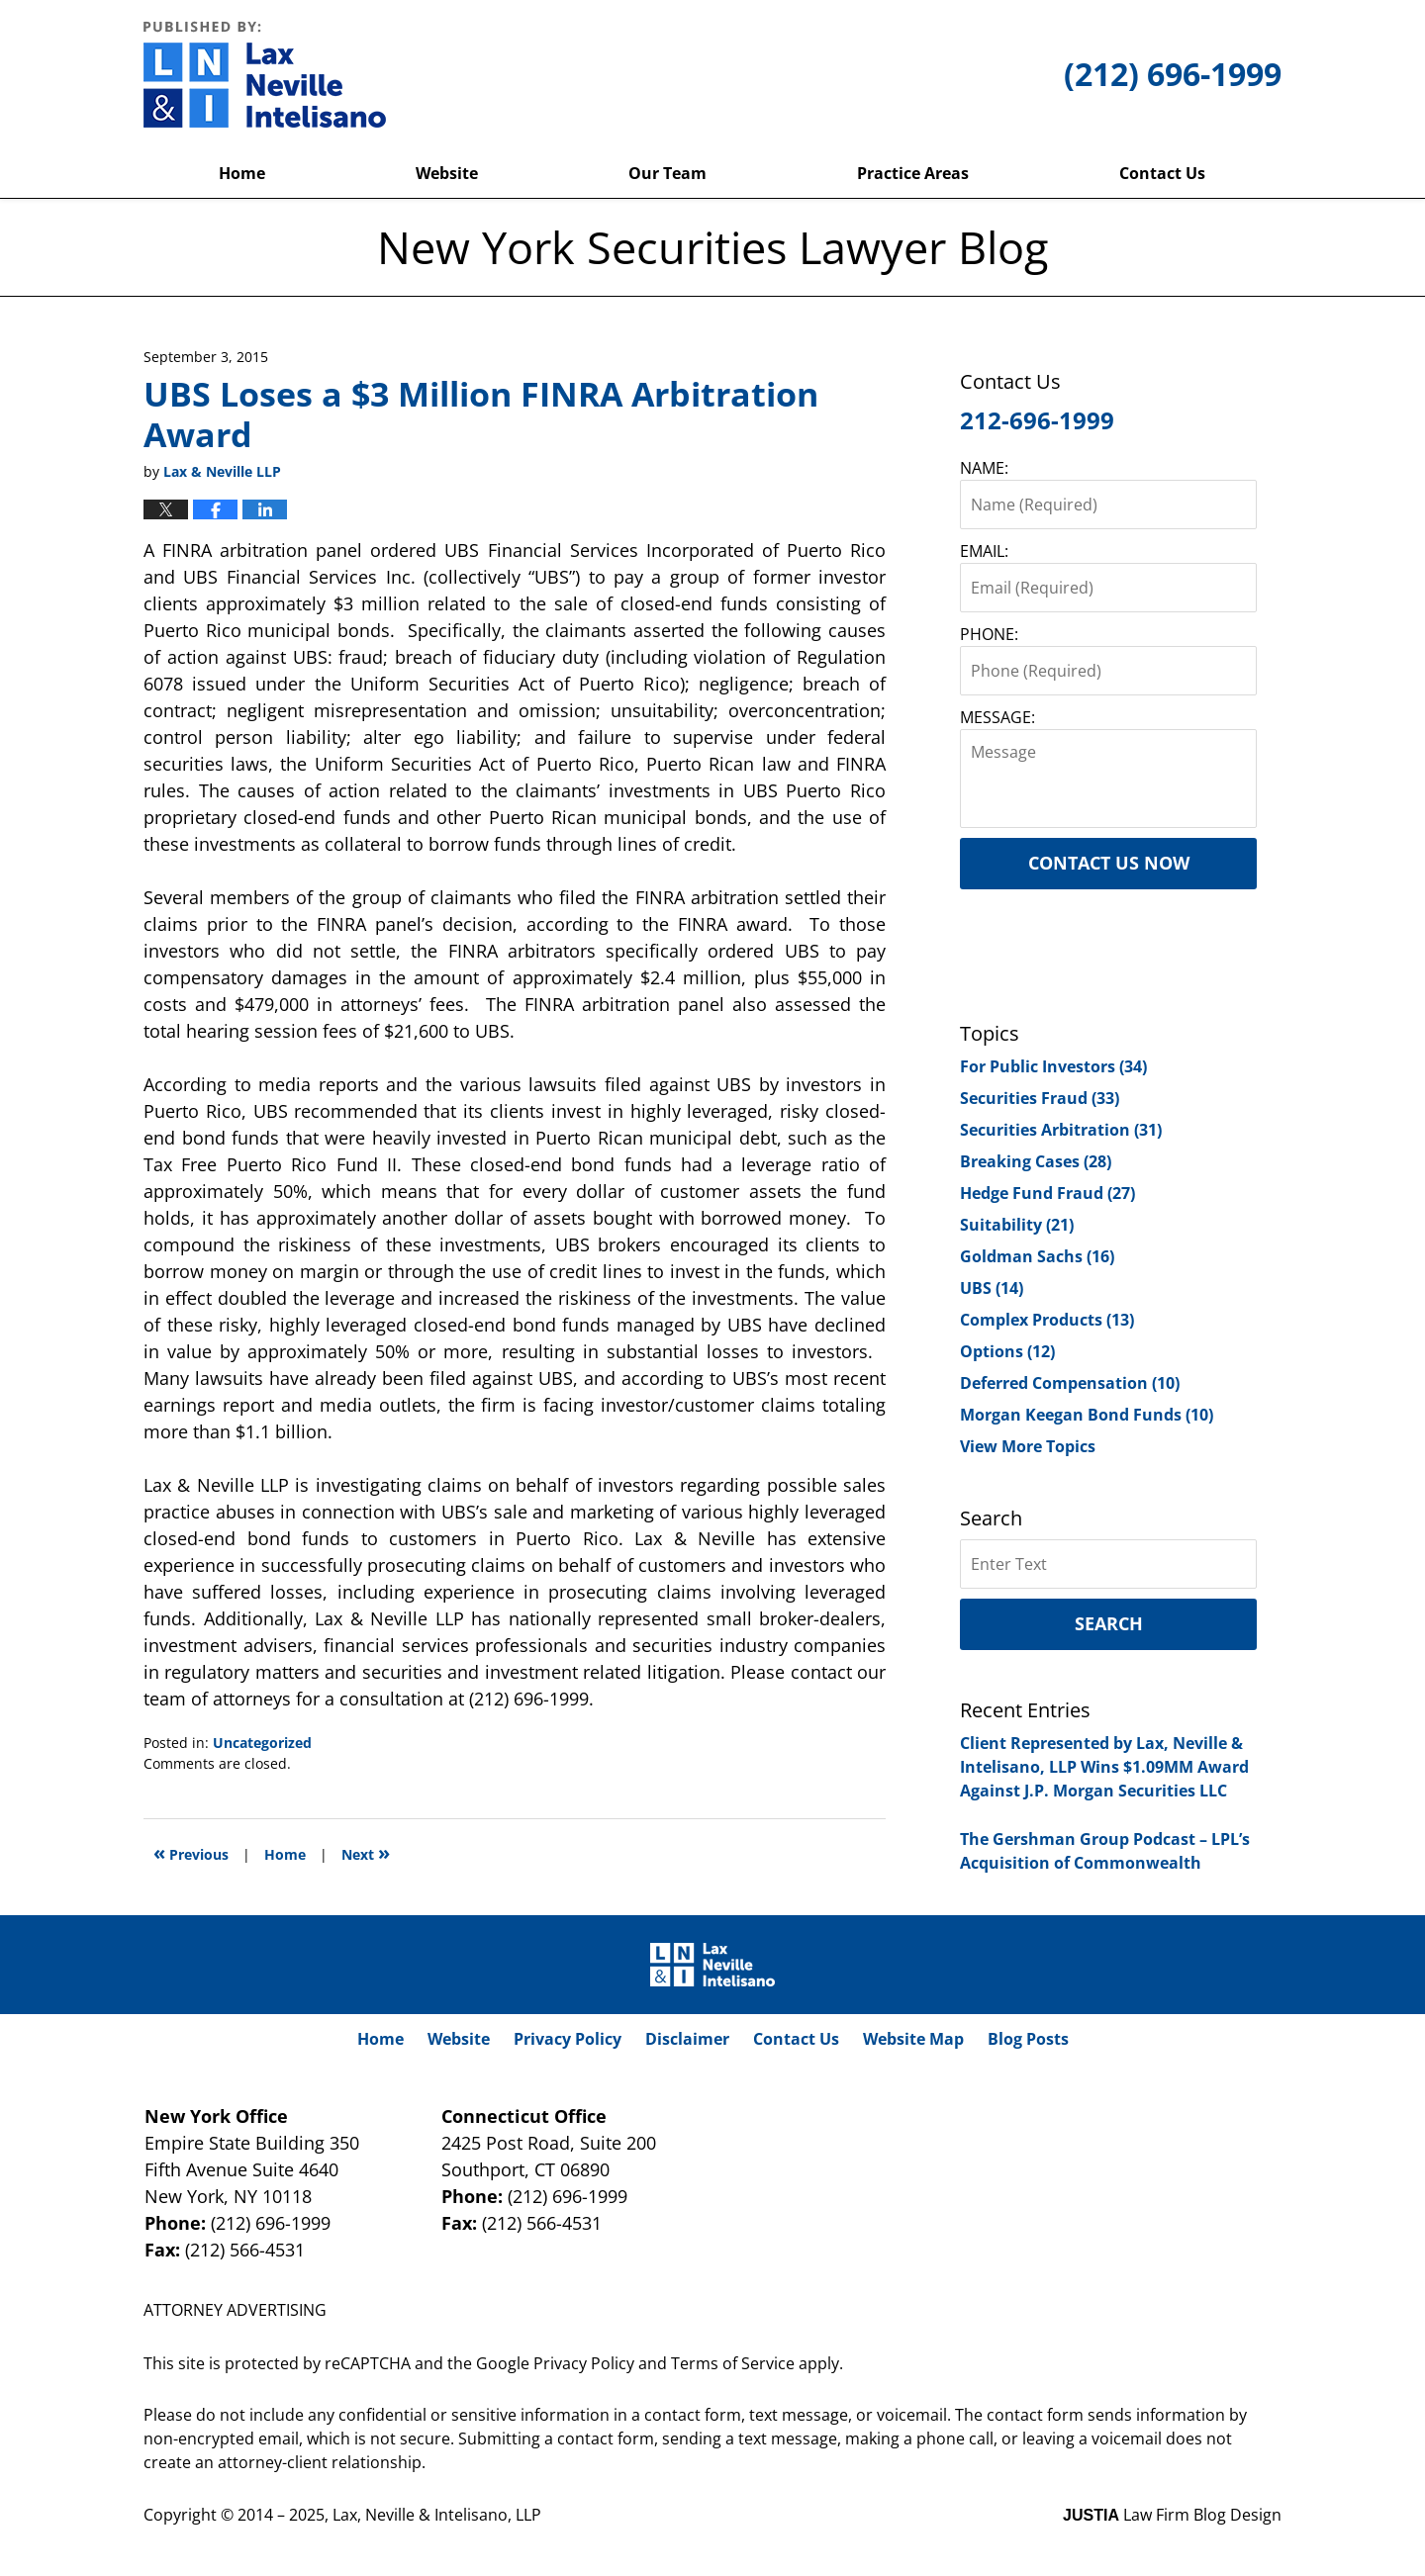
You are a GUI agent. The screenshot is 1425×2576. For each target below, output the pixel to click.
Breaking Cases (1035, 1161)
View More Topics (1027, 1446)
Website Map (913, 2039)
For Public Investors (1053, 1066)
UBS (991, 1288)
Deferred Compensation (1070, 1383)
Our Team (667, 173)
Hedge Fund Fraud (1047, 1193)
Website (447, 173)
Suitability (1017, 1225)
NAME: (984, 468)
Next (365, 1852)
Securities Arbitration (1061, 1130)
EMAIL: (984, 551)
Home (242, 173)
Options (1007, 1351)
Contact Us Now (1108, 862)
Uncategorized (262, 1742)
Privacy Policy (567, 2039)
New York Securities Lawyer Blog (264, 74)
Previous (191, 1852)
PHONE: (989, 634)
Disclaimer (687, 2039)
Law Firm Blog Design (1172, 2515)
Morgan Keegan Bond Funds (1086, 1415)
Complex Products (1047, 1320)
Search (1109, 1623)
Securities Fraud (1039, 1098)
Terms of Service (733, 2363)
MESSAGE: (997, 717)
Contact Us (1162, 173)
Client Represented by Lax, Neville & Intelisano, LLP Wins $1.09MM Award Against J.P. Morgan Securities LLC (1104, 1766)
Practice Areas (913, 173)
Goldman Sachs (1037, 1256)
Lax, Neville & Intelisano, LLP (436, 2515)
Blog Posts (1028, 2039)
